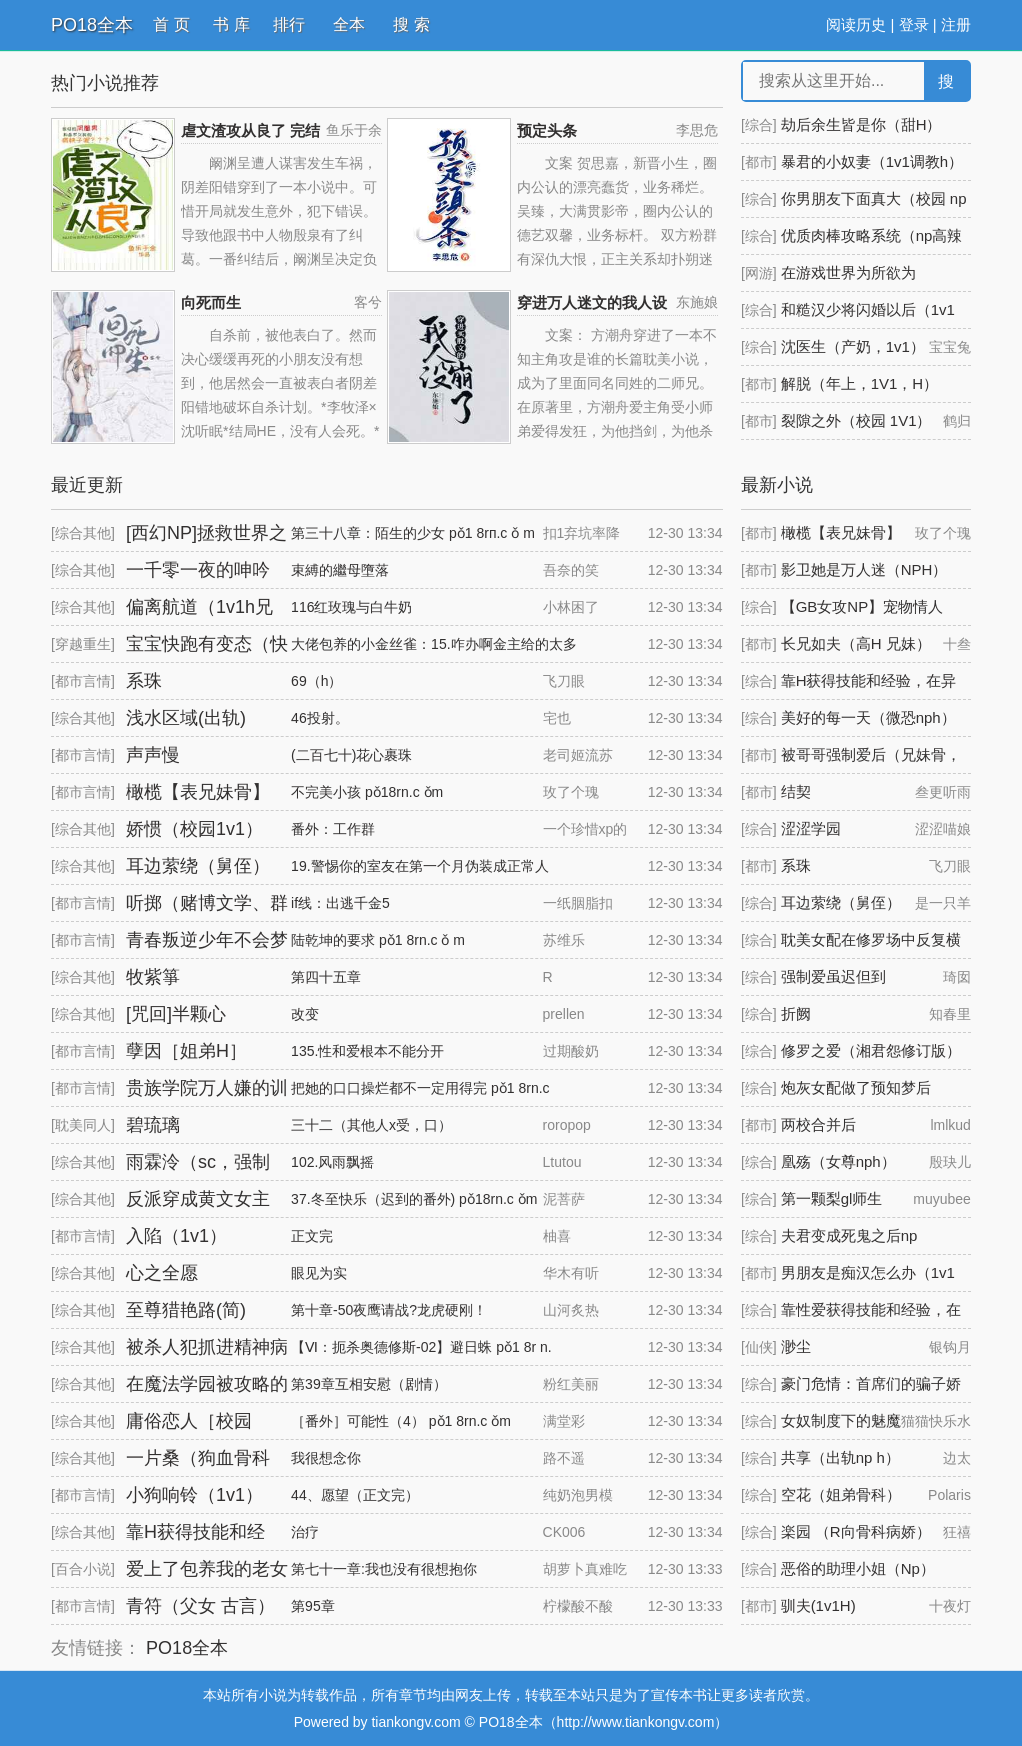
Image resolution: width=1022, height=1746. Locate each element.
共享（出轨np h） (840, 1457)
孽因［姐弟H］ (186, 1051)
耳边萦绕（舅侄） (841, 902)
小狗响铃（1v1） (194, 1495)
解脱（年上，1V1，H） (860, 383)
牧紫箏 (153, 977)
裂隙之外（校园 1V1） (856, 420)
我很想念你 (326, 1458)
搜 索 (411, 24)
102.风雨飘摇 (332, 1162)
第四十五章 (326, 977)
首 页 (171, 24)
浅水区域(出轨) (186, 718)
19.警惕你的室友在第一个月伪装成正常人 (419, 866)
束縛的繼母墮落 (340, 570)
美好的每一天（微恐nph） (868, 717)
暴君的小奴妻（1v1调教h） (872, 161)
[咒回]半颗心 (176, 1014)
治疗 (305, 1532)
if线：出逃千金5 (340, 903)
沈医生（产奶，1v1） (853, 346)
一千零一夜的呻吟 (198, 570)
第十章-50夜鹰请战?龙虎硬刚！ (389, 1310)
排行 (289, 24)
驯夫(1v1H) (818, 1605)
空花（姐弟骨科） (841, 1494)
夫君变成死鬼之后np (849, 1235)
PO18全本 (92, 25)
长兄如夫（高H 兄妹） (856, 643)
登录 (914, 24)
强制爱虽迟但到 (833, 976)
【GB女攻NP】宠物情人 (862, 606)
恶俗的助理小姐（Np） (858, 1568)
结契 (796, 791)
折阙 (796, 1013)
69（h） (316, 681)
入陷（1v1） (176, 1236)
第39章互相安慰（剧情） (369, 1384)
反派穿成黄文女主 (198, 1199)
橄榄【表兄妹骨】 (841, 532)
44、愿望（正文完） (355, 1495)
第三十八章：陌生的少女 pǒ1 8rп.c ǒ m (413, 533)
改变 (305, 1014)
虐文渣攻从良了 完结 (250, 130)
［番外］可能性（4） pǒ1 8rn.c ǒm (401, 1421)
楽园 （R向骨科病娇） (856, 1531)
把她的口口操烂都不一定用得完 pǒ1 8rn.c (420, 1088)
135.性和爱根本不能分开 (367, 1051)
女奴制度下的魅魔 (841, 1420)
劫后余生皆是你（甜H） (861, 124)
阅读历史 (856, 24)
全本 (349, 24)
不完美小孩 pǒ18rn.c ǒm (367, 792)
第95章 (313, 1606)
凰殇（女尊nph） (838, 1161)
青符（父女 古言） (200, 1606)
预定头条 (547, 130)
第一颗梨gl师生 (832, 1198)
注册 (956, 24)
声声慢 (153, 755)
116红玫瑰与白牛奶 (351, 607)
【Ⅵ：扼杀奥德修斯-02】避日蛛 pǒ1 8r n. (421, 1347)
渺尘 (796, 1346)
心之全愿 (162, 1273)
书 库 (231, 24)
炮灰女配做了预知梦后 (856, 1087)
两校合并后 (818, 1124)
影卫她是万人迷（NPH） (864, 569)
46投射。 (320, 718)
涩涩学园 (811, 828)
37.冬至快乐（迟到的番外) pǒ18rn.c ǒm (414, 1199)
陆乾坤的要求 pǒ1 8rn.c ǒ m (378, 940)
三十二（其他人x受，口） (371, 1125)
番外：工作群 (333, 829)
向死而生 (211, 302)
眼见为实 (319, 1273)
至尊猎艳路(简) (186, 1310)
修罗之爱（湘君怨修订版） (871, 1050)
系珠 (796, 865)
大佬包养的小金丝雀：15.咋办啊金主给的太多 (433, 644)
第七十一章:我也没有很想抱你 (384, 1569)
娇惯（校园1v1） (194, 829)
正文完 (312, 1236)
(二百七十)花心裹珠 (351, 755)
